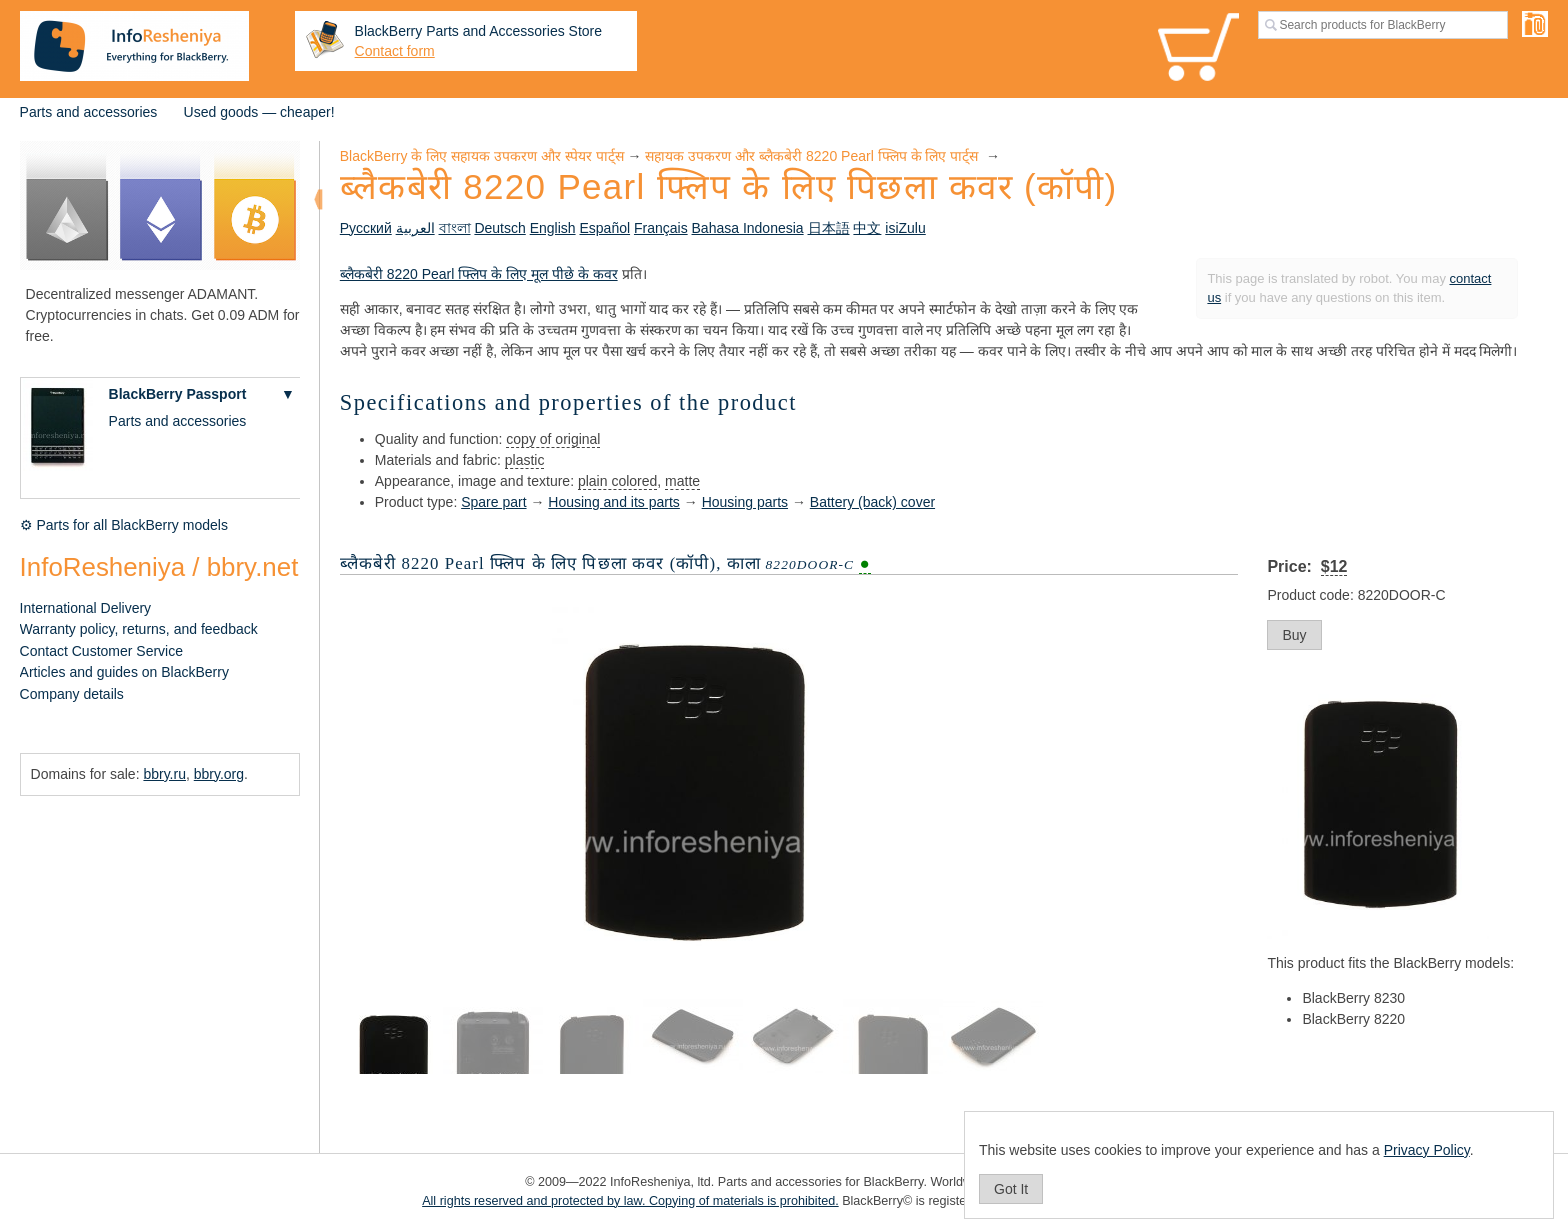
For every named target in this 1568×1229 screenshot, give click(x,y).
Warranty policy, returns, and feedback (139, 629)
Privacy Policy (1427, 1150)
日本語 (829, 228)
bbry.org (219, 774)
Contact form (395, 51)
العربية (415, 228)
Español (604, 228)
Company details (72, 694)
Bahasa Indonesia (748, 228)
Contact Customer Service (101, 651)
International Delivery (86, 608)
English (553, 228)
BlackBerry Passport (178, 394)
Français (661, 228)
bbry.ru (164, 774)
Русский (366, 228)
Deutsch (499, 228)
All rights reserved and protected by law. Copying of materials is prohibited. (630, 1201)
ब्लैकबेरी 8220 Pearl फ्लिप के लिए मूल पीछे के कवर (479, 274)
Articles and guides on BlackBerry (124, 672)
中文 (867, 228)
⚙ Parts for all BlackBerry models (124, 525)
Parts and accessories (89, 112)
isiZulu (905, 228)
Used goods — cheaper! (259, 112)
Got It (1011, 1189)
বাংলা (455, 228)
